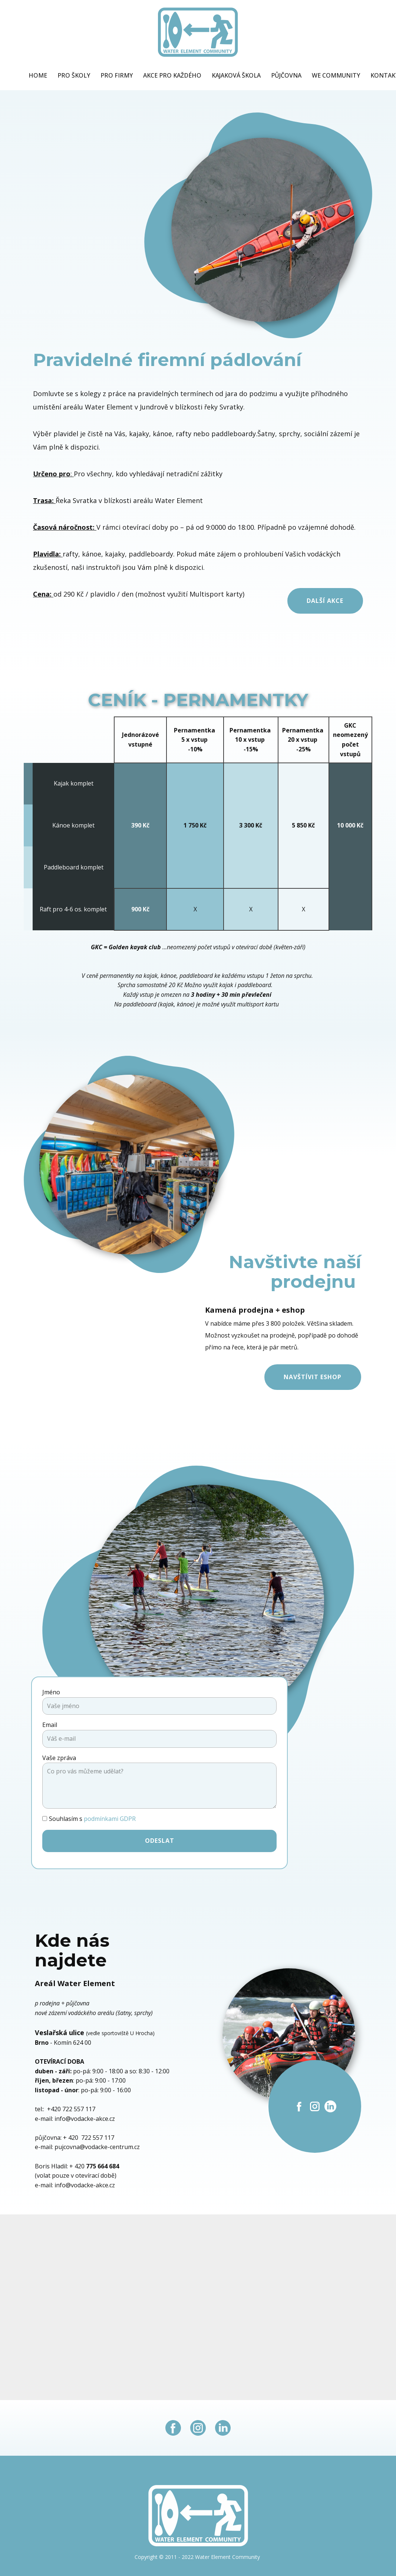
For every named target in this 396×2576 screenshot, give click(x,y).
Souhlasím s (92, 1819)
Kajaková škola (236, 75)
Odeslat (159, 1840)
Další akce (325, 601)
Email (49, 1725)
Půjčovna (286, 75)
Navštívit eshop (312, 1377)
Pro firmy (116, 75)
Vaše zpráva (59, 1758)
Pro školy (73, 75)
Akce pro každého (172, 75)
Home (38, 75)
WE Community (336, 75)
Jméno (51, 1692)
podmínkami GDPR (110, 1819)
